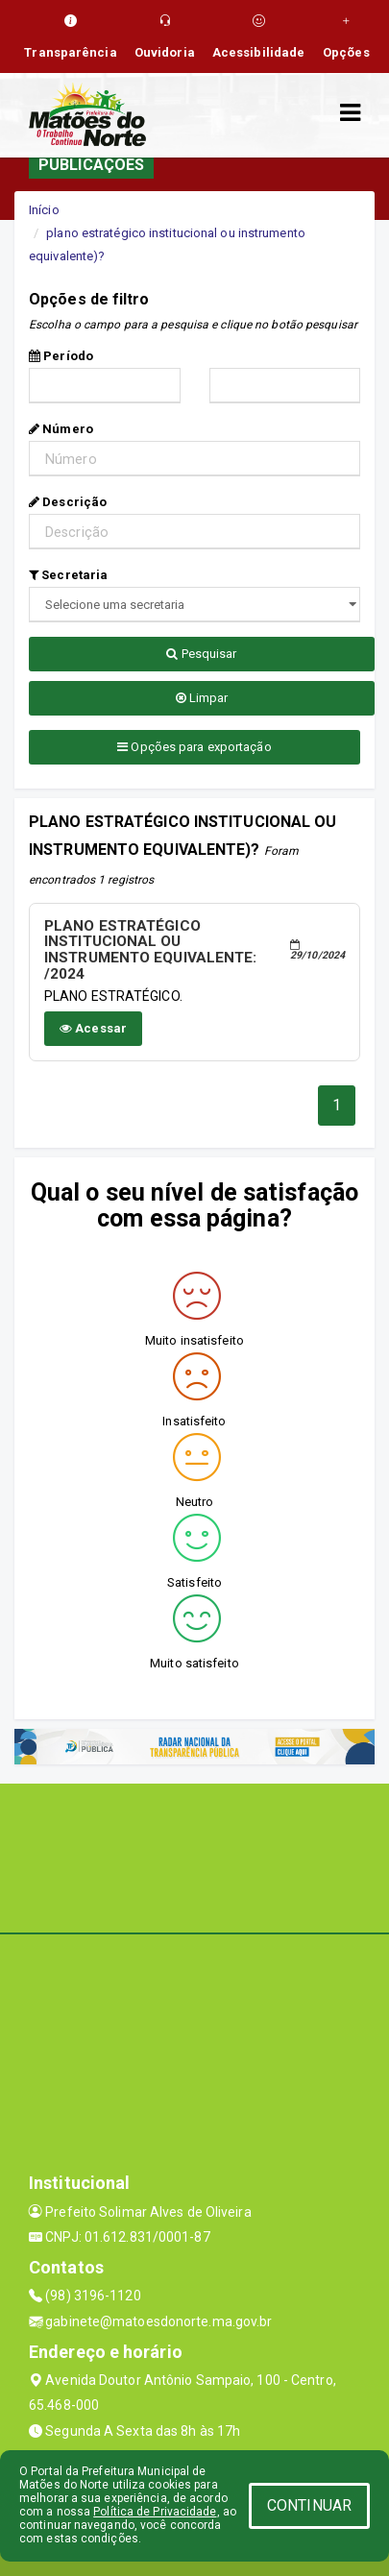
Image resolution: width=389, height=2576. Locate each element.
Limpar (202, 698)
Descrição (68, 502)
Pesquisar (201, 653)
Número (61, 429)
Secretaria (68, 575)
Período (61, 356)
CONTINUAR (309, 2505)
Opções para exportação (194, 747)
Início (44, 210)
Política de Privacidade (154, 2511)
